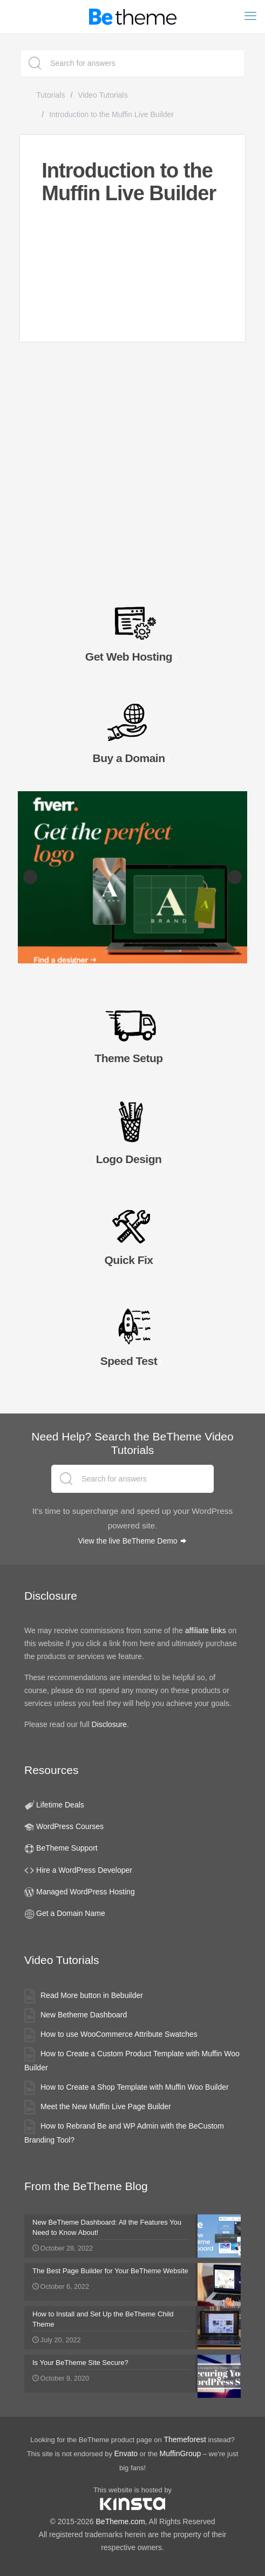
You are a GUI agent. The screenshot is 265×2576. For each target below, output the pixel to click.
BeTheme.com (120, 2521)
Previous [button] (30, 877)
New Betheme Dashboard (83, 2014)
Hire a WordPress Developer (84, 1870)
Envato (126, 2453)
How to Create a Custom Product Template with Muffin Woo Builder (132, 2060)
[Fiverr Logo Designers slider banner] (132, 877)
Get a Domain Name (70, 1913)
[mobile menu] (250, 16)
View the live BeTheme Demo (132, 1541)
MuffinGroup (180, 2453)
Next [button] (235, 877)
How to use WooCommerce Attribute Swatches (119, 2034)
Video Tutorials (102, 95)
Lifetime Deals (60, 1804)
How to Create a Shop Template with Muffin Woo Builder (134, 2087)
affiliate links (205, 1630)
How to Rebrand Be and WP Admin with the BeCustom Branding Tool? (124, 2133)
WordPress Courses (70, 1826)
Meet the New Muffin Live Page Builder (105, 2106)
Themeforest (185, 2439)
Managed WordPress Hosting (85, 1891)
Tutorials (50, 95)
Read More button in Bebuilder (91, 1995)
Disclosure (109, 1724)
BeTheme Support (67, 1848)
